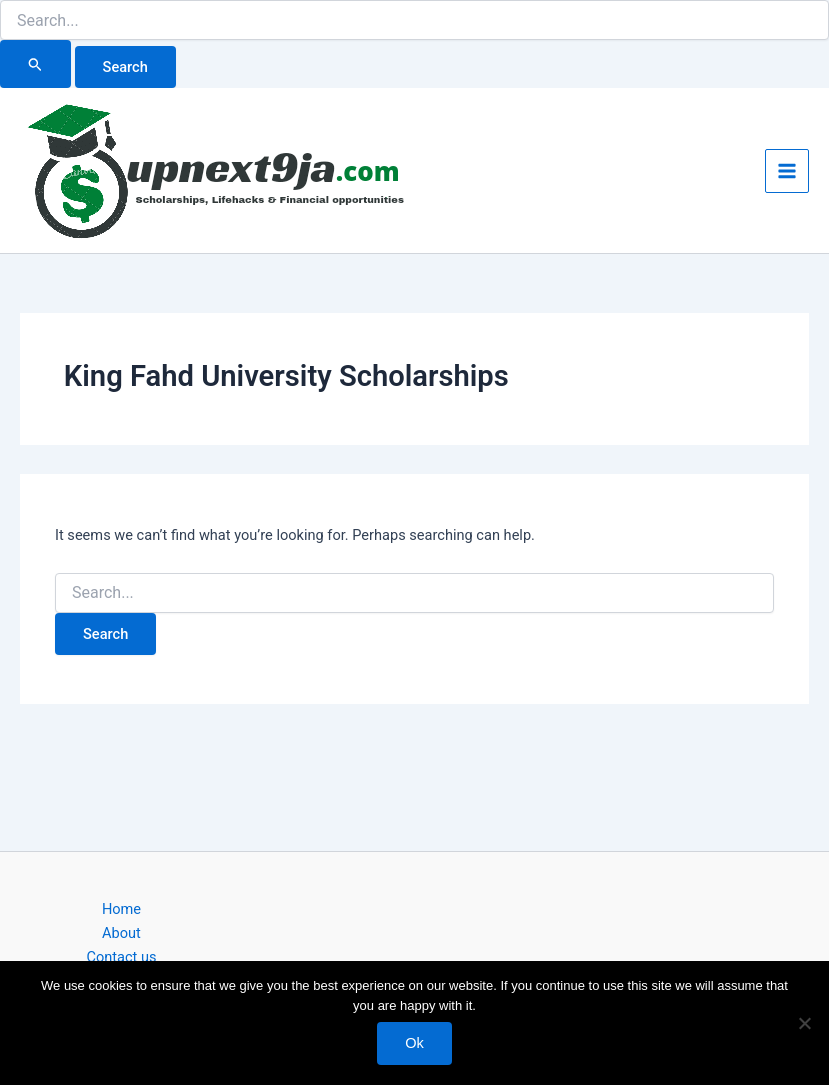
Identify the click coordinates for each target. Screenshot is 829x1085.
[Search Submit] (35, 64)
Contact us (121, 957)
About (121, 933)
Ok (414, 1043)
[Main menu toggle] (787, 171)
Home (121, 909)
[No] (804, 1023)
